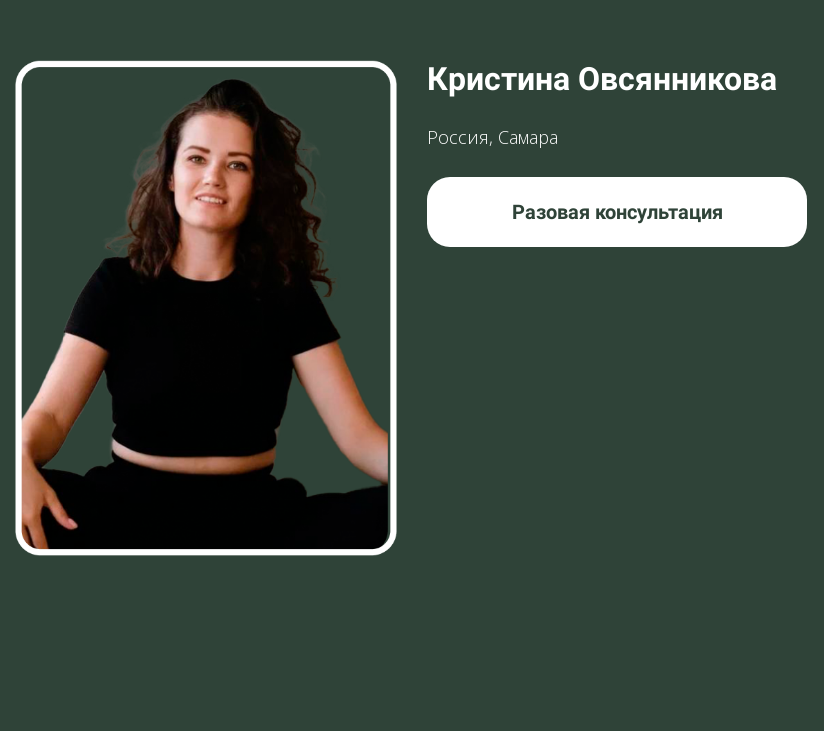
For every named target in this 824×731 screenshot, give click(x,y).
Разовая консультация (617, 212)
